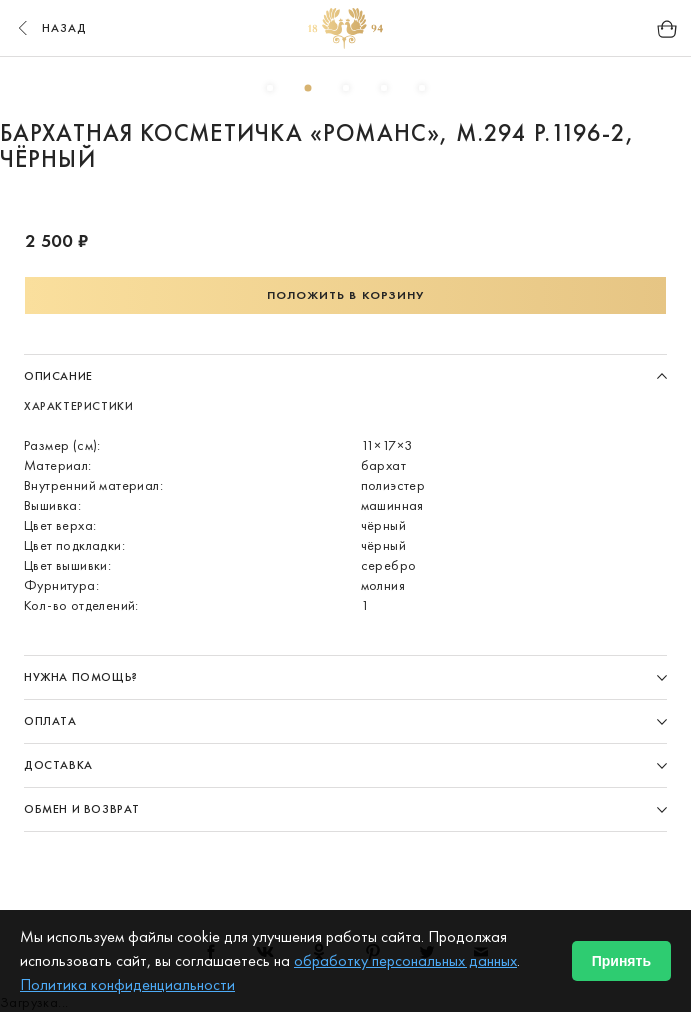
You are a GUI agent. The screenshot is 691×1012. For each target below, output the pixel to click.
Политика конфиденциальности (127, 984)
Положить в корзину (346, 295)
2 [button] (308, 88)
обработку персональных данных (405, 960)
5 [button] (422, 88)
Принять (621, 961)
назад (50, 28)
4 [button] (384, 88)
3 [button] (346, 88)
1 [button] (270, 88)
